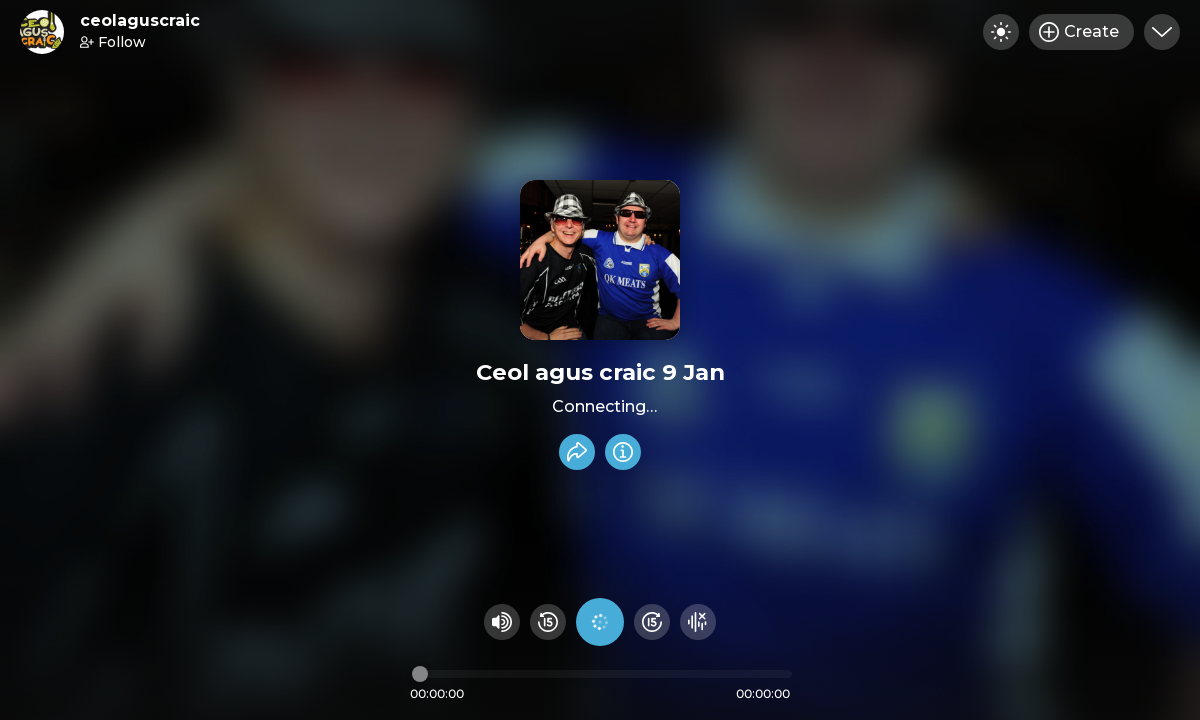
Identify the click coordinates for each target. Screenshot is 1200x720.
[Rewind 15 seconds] (548, 622)
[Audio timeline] (602, 674)
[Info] (623, 452)
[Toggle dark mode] (1001, 32)
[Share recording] (577, 452)
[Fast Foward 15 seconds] (652, 622)
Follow (113, 42)
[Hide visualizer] (698, 622)
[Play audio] (600, 622)
